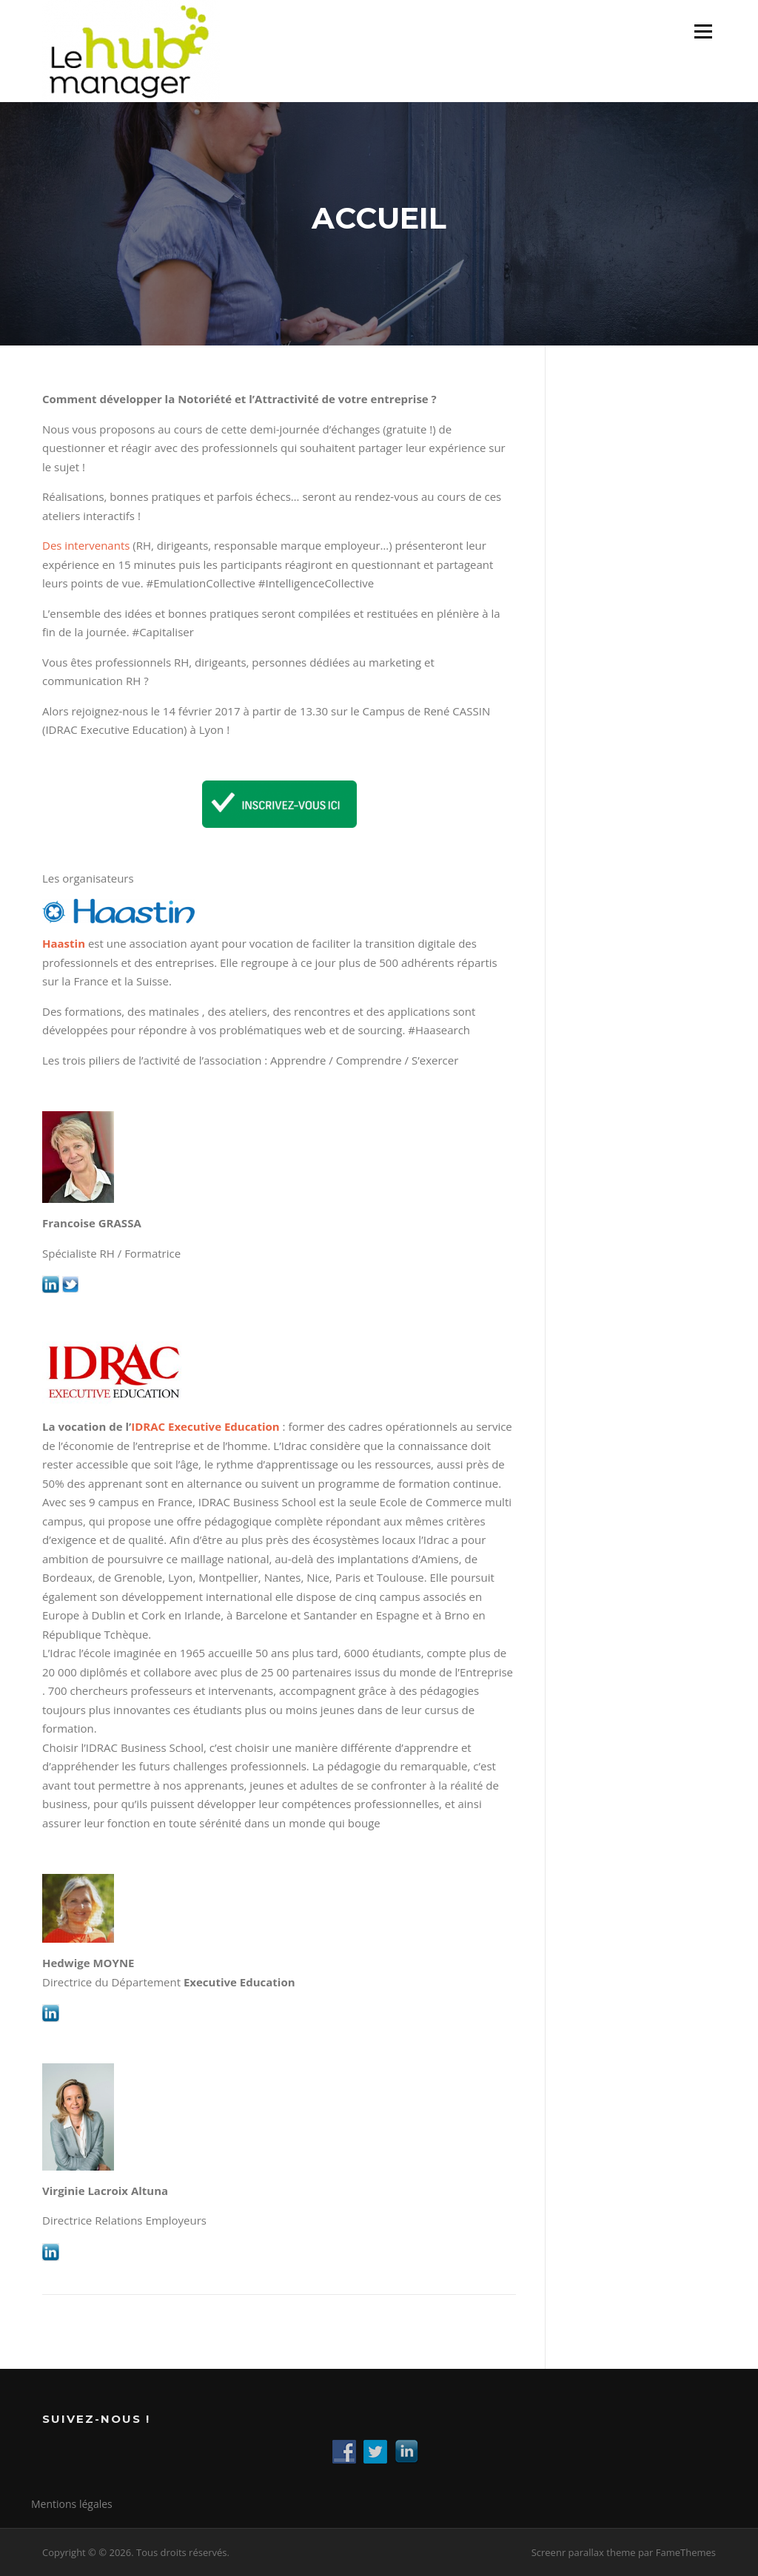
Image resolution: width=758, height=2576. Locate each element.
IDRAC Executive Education (205, 1426)
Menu (703, 31)
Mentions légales (72, 2504)
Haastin (63, 943)
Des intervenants (86, 545)
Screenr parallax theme (583, 2552)
